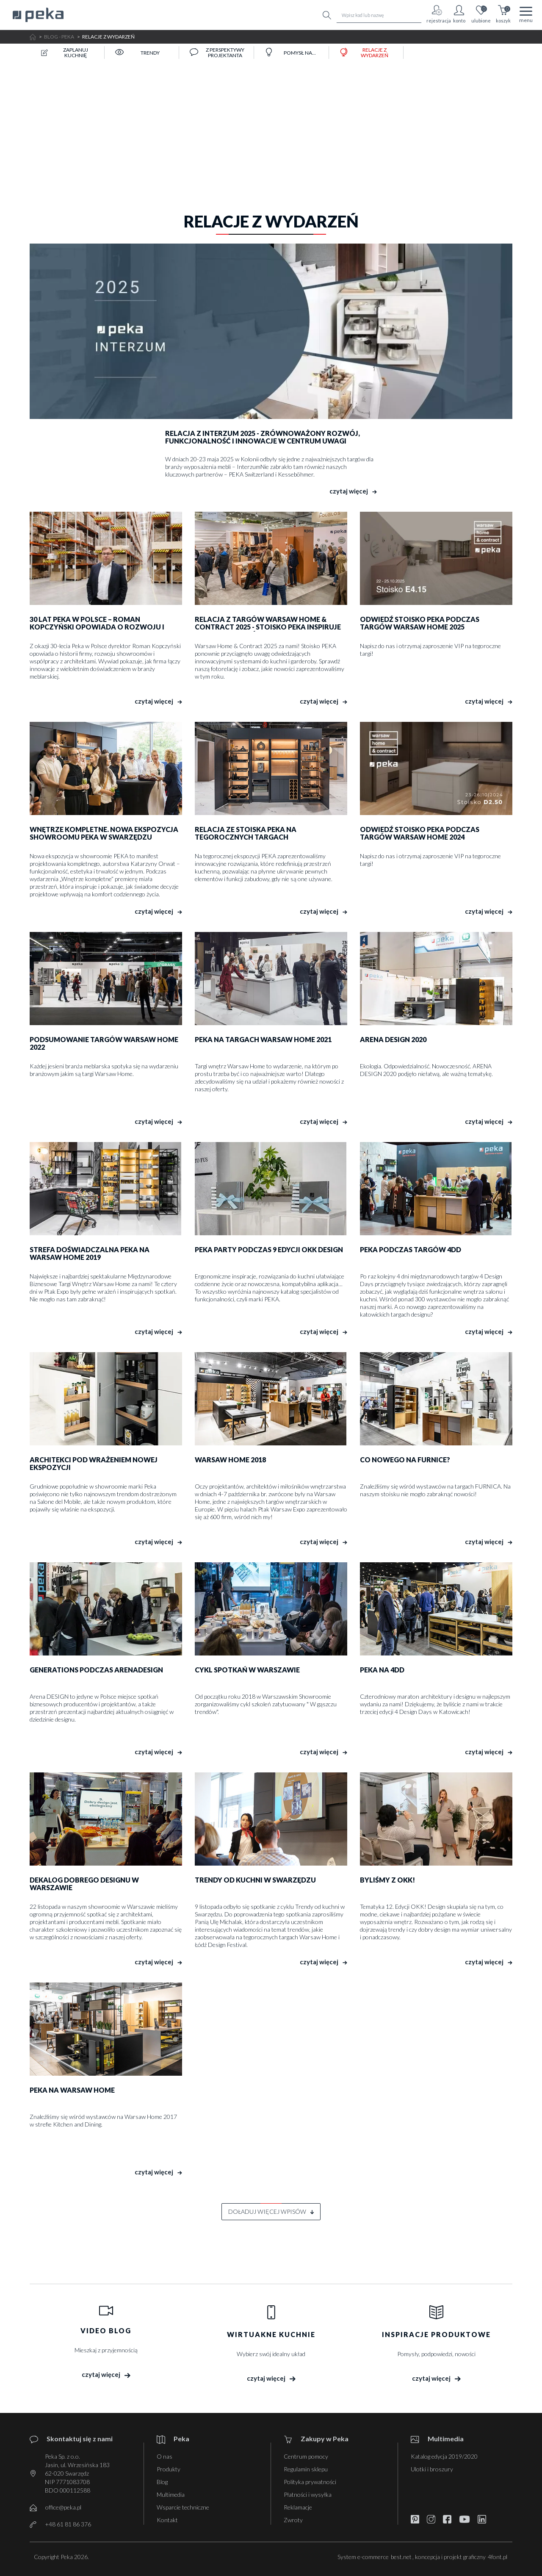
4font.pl (497, 2556)
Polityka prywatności (310, 2481)
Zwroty (293, 2519)
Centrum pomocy (306, 2456)
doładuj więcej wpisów (271, 2211)
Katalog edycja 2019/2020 (444, 2456)
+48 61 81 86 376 (68, 2524)
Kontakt (167, 2519)
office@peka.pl (63, 2507)
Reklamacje (298, 2507)
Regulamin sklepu (306, 2469)
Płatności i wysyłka (308, 2494)
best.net (401, 2556)
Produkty (168, 2469)
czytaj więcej (353, 491)
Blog (162, 2481)
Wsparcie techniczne (183, 2507)
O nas (164, 2456)
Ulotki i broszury (432, 2469)
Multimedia (171, 2494)
